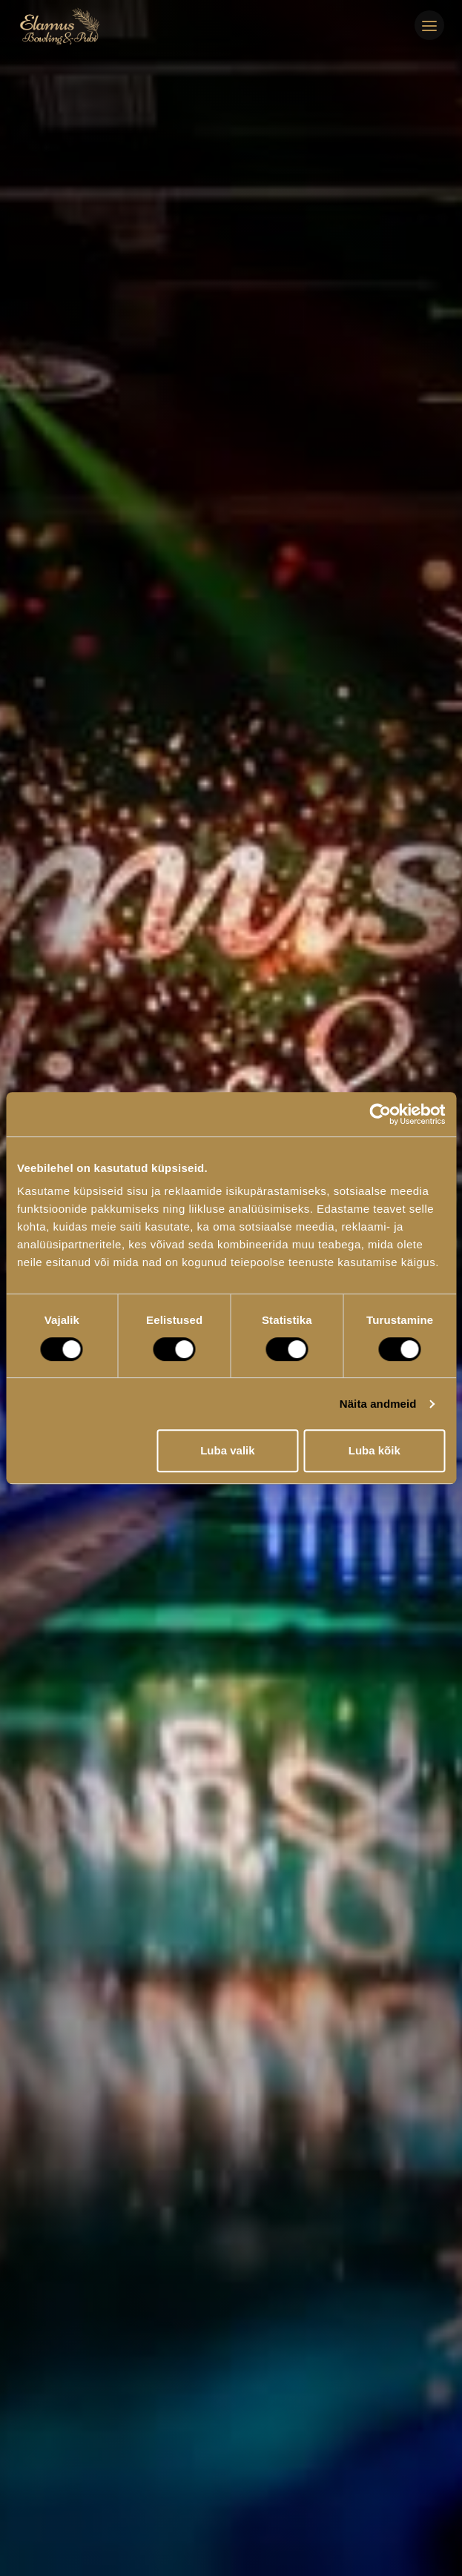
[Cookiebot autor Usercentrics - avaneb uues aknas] (380, 1114)
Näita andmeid (378, 1403)
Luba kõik (374, 1450)
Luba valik (227, 1450)
